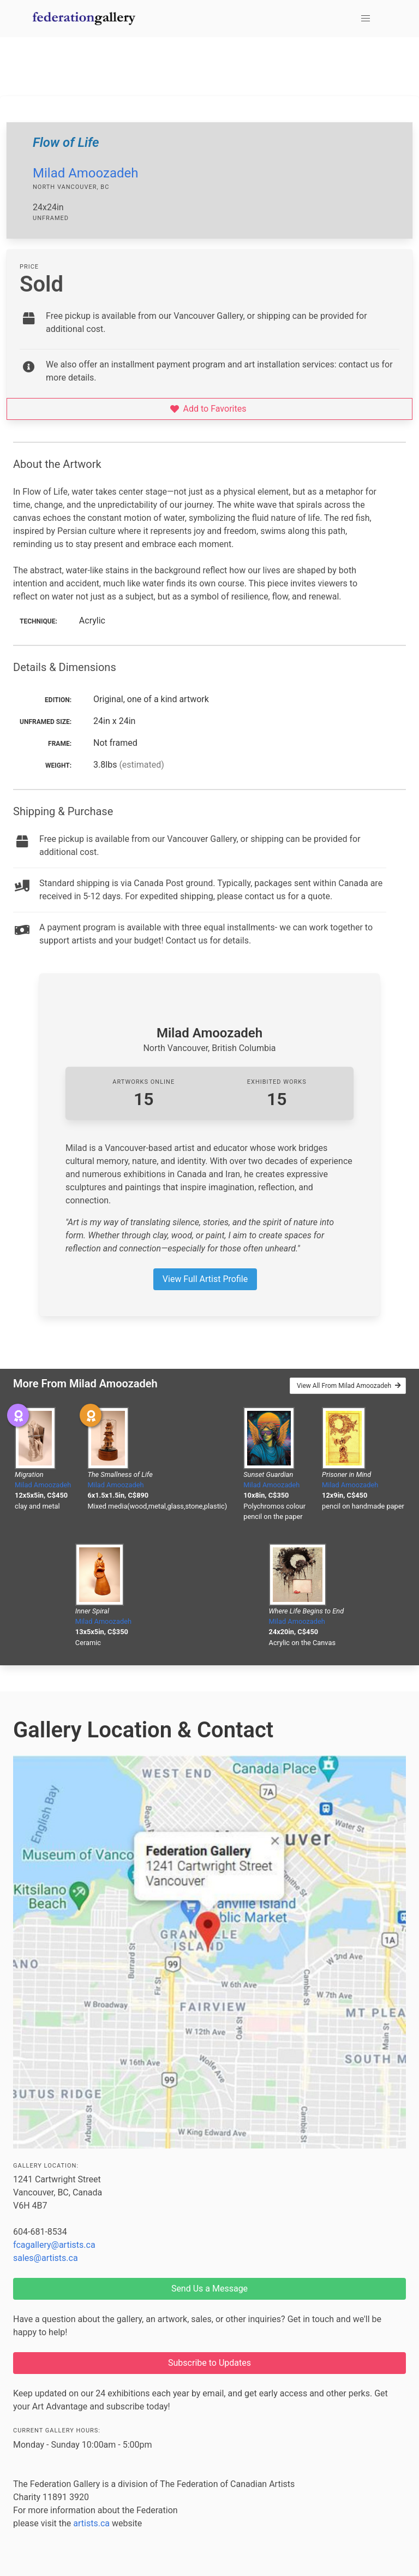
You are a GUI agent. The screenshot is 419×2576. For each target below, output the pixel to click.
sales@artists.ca (45, 2258)
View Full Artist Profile (205, 1279)
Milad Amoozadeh (86, 173)
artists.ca (91, 2523)
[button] (365, 18)
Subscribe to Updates (209, 2363)
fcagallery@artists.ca (54, 2245)
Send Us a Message (209, 2288)
